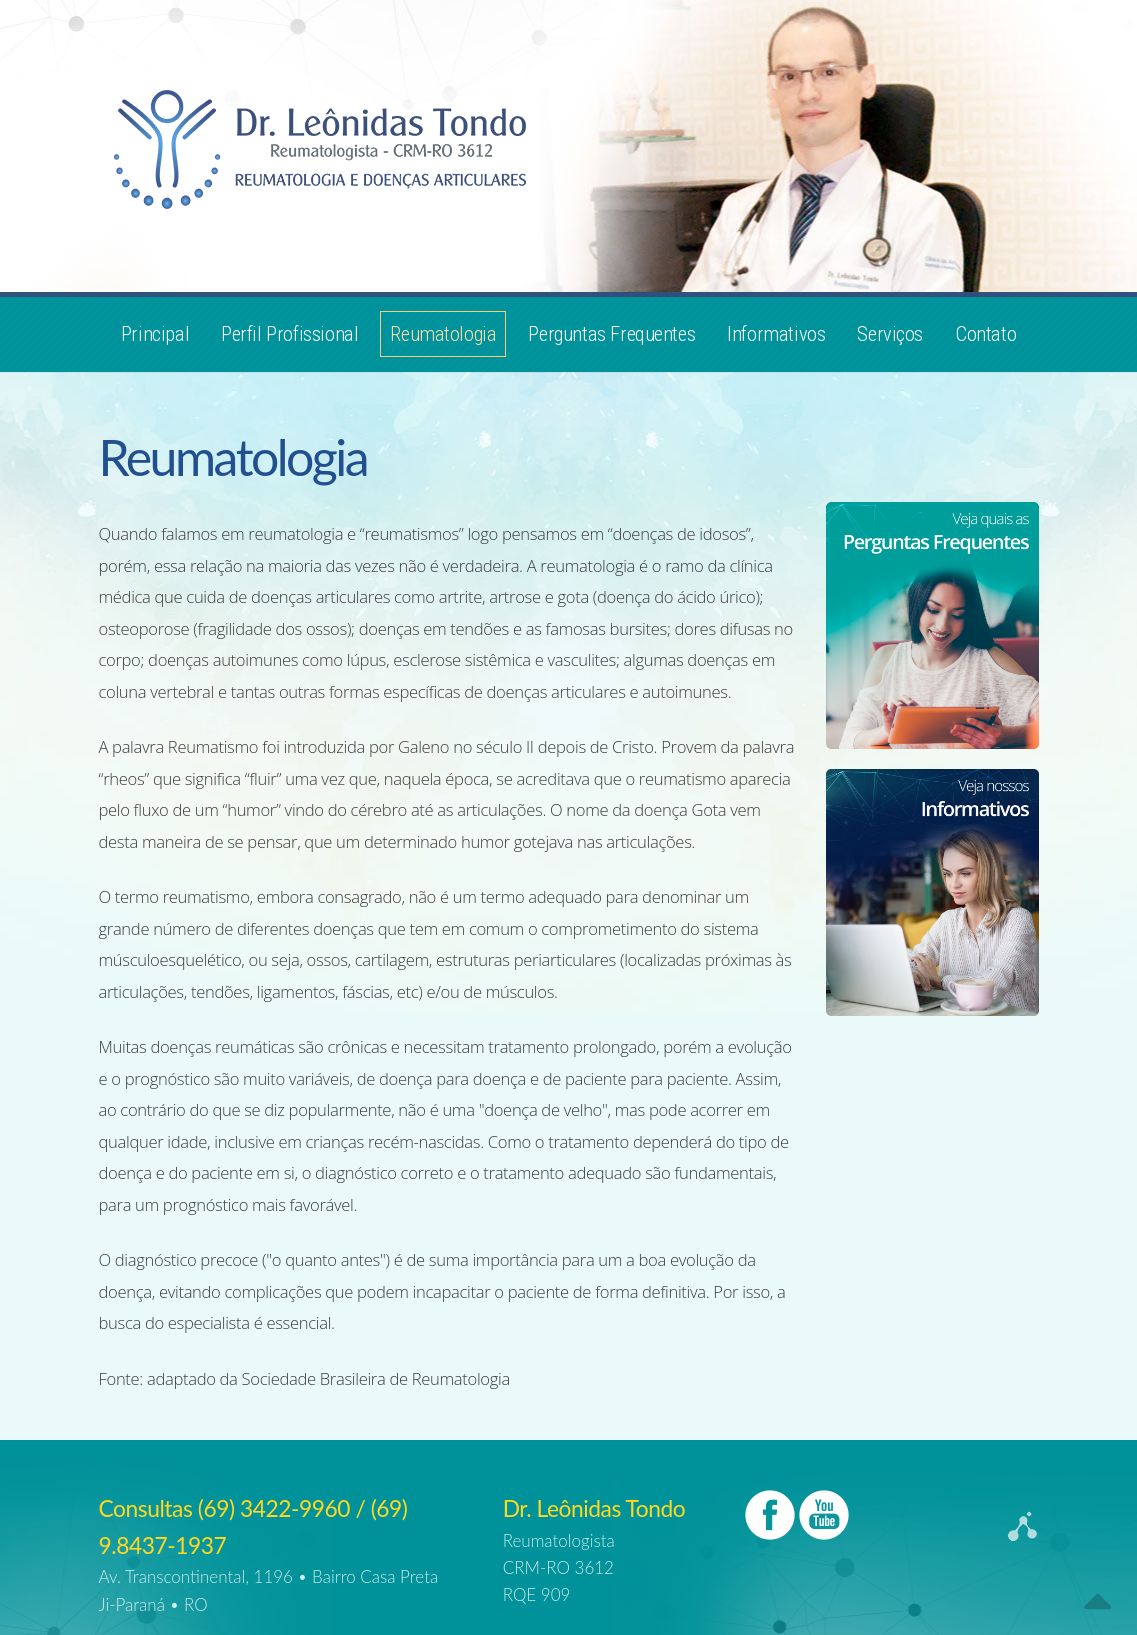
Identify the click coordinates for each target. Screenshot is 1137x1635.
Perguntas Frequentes (611, 334)
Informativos (776, 334)
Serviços (890, 334)
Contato (985, 334)
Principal (155, 334)
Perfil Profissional (289, 334)
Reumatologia (443, 334)
